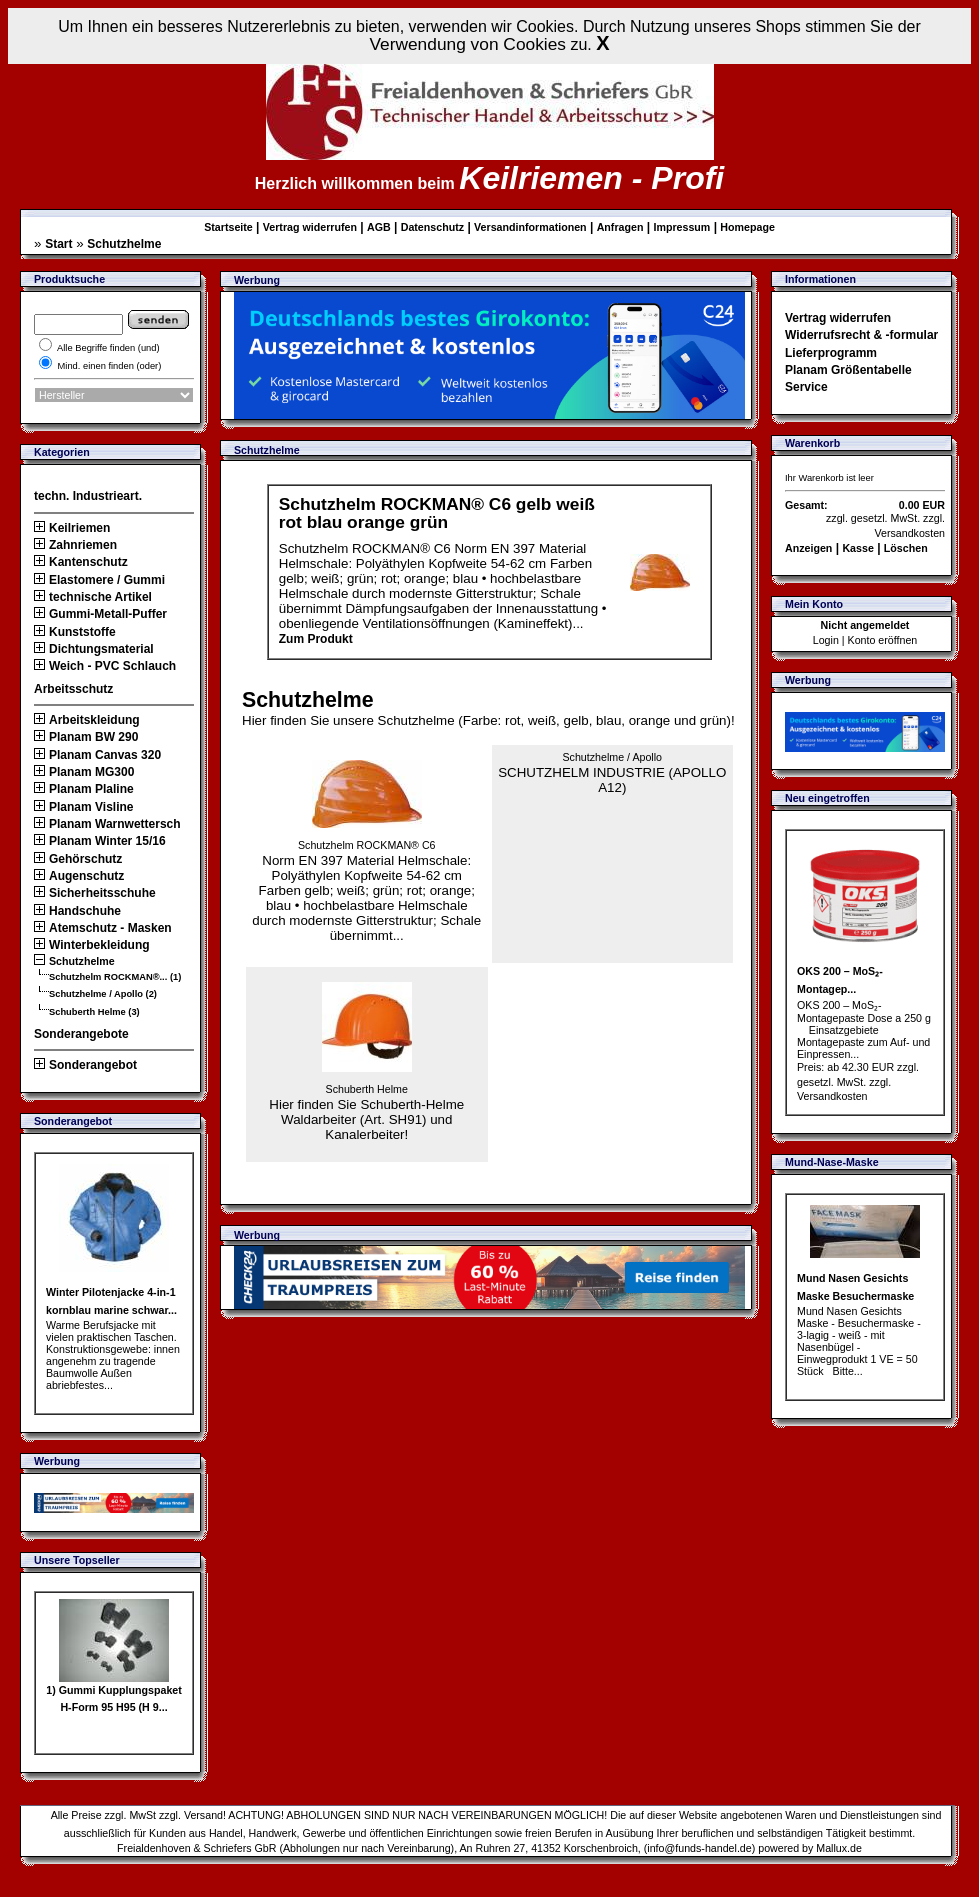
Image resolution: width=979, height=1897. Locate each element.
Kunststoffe (75, 632)
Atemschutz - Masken (103, 928)
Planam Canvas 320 (97, 755)
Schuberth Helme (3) (94, 1012)
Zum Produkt (316, 639)
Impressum (681, 227)
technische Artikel (93, 597)
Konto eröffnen (883, 640)
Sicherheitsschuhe (95, 893)
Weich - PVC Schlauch (105, 666)
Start (58, 244)
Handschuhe (77, 911)
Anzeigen (808, 548)
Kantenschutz (81, 562)
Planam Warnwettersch (107, 824)
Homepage (747, 227)
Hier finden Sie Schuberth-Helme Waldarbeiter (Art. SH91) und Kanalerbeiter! (366, 1107)
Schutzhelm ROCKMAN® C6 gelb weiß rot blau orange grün (437, 512)
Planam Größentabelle (848, 370)
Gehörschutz (78, 859)
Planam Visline (84, 807)
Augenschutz (79, 876)
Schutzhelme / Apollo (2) (103, 994)
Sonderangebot (85, 1065)
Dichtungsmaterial (94, 649)
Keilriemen (72, 528)
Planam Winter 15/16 (100, 841)
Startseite (228, 227)
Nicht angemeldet (865, 625)
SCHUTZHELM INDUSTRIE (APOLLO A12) (612, 773)
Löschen (906, 548)
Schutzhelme (124, 244)
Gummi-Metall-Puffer (100, 614)
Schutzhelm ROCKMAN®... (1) (115, 977)
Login (826, 640)
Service (806, 387)
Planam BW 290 (86, 737)
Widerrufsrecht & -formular (861, 335)
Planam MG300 (84, 772)
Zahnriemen (75, 545)
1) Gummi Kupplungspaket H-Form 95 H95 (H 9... (114, 1692)
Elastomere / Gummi (99, 580)
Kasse (857, 548)
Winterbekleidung (92, 945)
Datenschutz (432, 227)
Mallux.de (839, 1848)
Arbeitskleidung (87, 720)
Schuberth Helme (367, 1089)
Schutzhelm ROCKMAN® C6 (367, 845)
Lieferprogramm (831, 353)
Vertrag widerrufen (310, 227)
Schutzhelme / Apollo (612, 757)
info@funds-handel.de (699, 1848)
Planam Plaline (84, 789)
